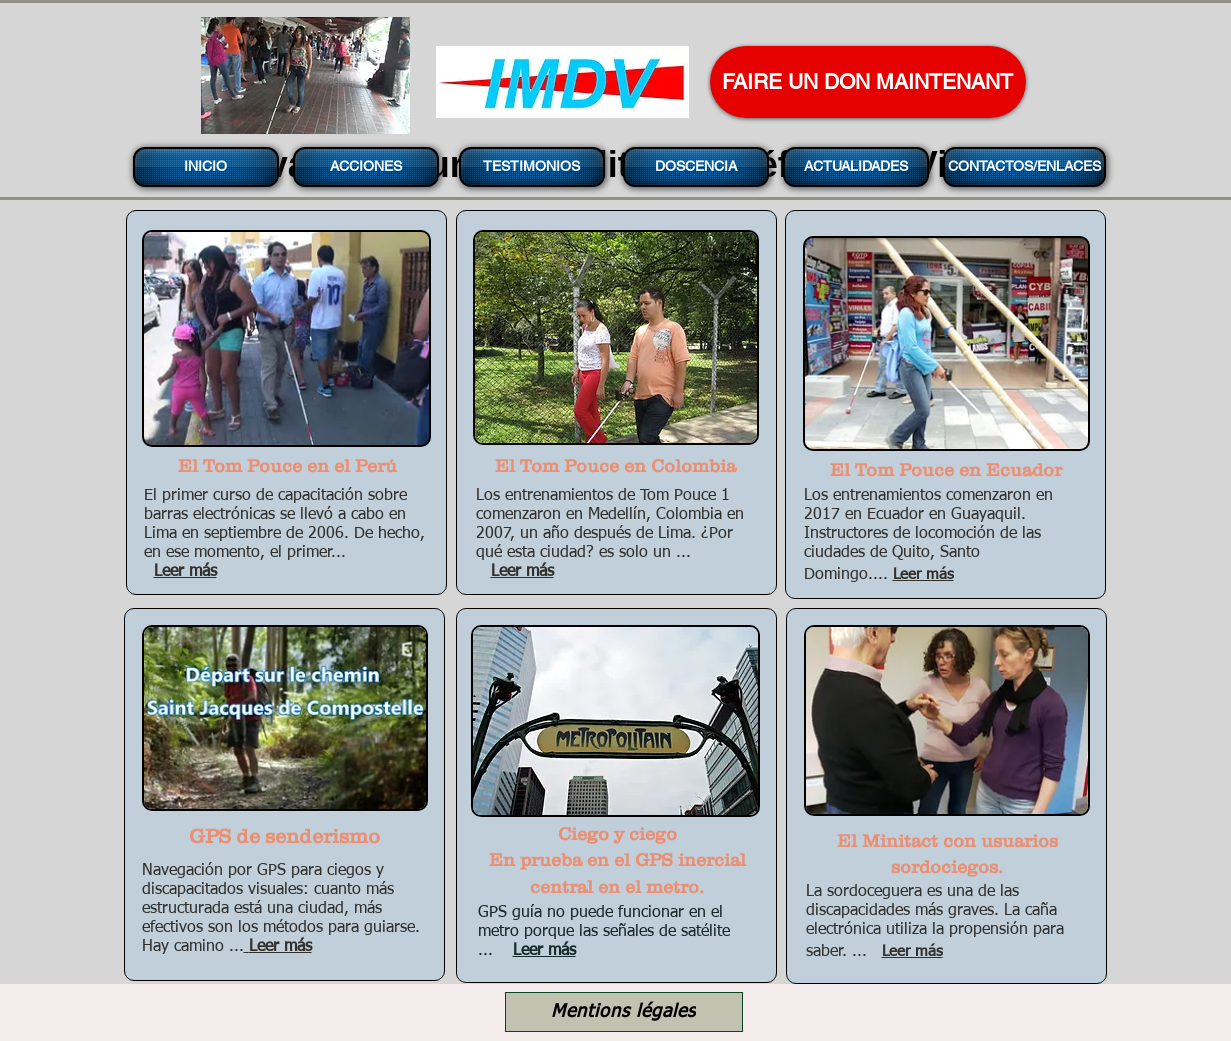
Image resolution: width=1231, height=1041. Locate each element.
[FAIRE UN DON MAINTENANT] (868, 82)
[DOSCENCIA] (696, 167)
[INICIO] (206, 167)
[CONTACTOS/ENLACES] (1024, 167)
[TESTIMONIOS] (532, 167)
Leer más (544, 951)
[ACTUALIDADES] (856, 167)
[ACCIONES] (366, 167)
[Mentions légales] (624, 1012)
